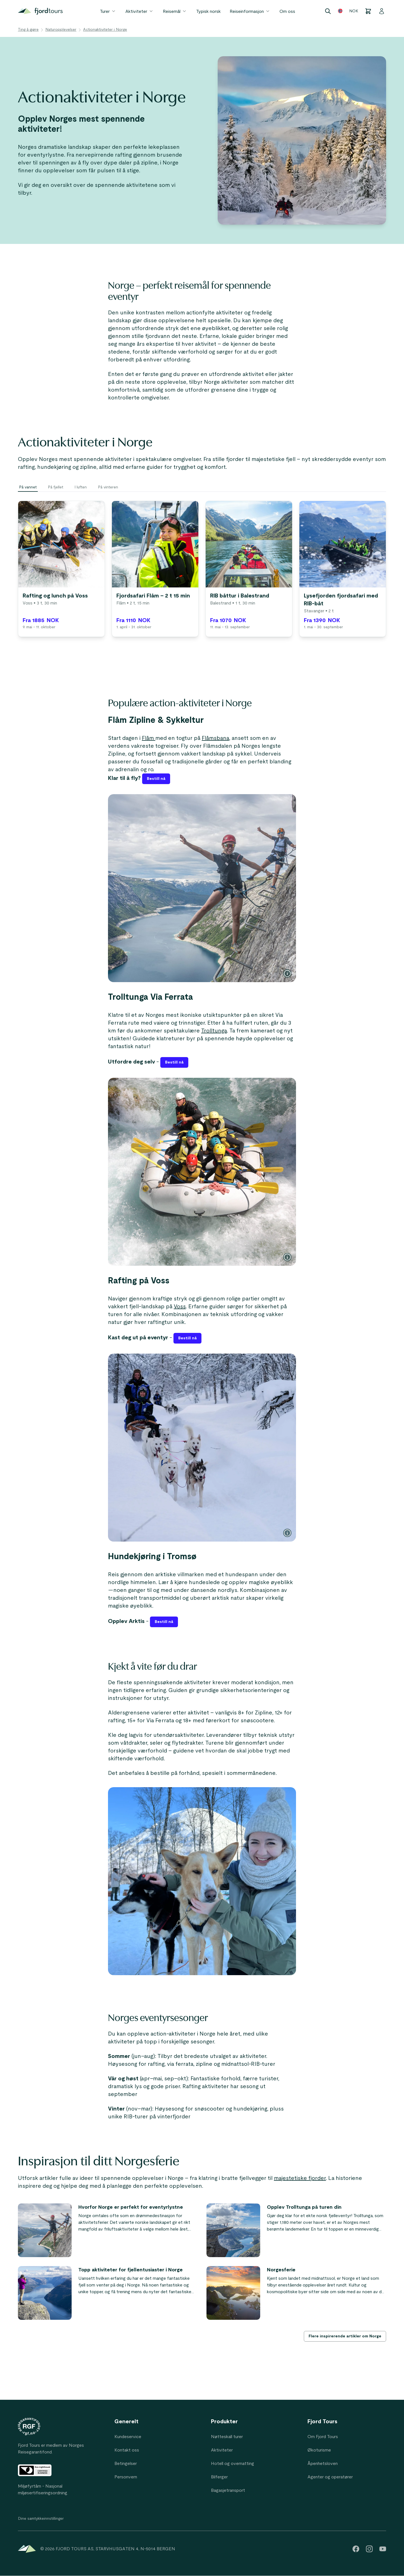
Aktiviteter (139, 11)
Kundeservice (127, 2436)
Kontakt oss (126, 2450)
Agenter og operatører (330, 2477)
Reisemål (175, 11)
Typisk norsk (208, 11)
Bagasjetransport (228, 2490)
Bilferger (219, 2477)
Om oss (287, 11)
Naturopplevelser (60, 30)
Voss (180, 1306)
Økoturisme (319, 2450)
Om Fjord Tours (322, 2436)
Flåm (148, 738)
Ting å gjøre (28, 30)
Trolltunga (214, 1031)
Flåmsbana (215, 738)
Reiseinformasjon (250, 11)
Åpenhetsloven (322, 2463)
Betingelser (125, 2463)
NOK (353, 11)
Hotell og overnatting (232, 2463)
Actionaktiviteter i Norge (105, 30)
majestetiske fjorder (300, 2178)
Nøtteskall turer (227, 2436)
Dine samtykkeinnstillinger (41, 2519)
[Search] (328, 11)
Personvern (125, 2477)
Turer (108, 11)
